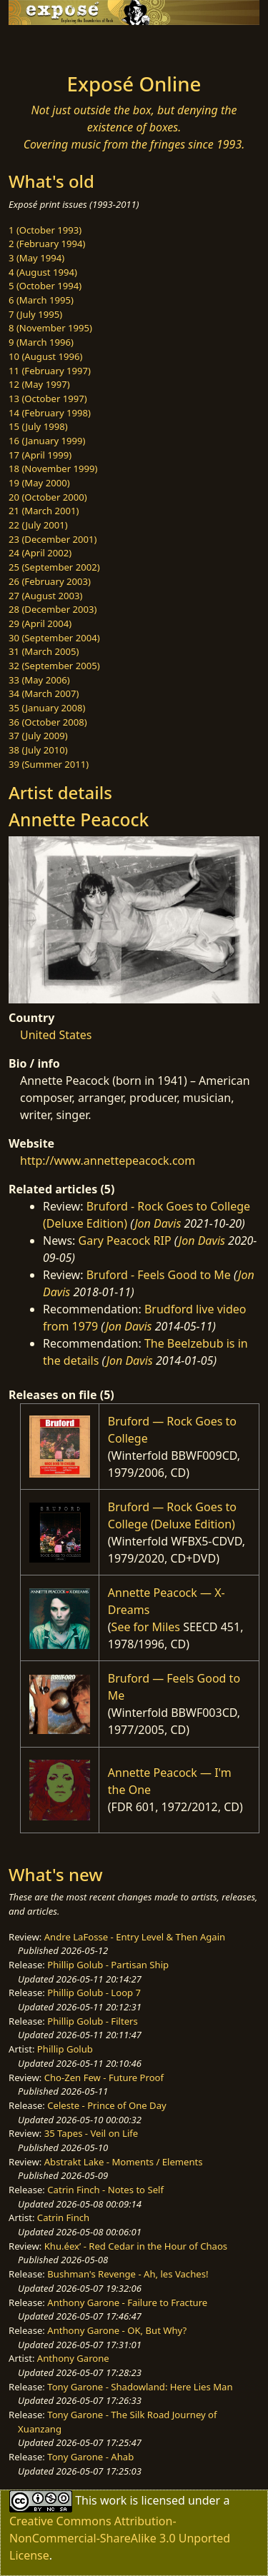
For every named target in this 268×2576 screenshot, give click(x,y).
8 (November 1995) (50, 327)
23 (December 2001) (52, 539)
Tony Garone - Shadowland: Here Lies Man (139, 2386)
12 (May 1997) (39, 384)
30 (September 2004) (54, 637)
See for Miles (145, 1627)
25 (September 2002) (54, 567)
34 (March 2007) (44, 693)
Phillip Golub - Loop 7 (94, 1992)
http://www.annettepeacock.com (107, 1160)
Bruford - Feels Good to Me (158, 1275)
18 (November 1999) (53, 468)
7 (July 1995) (35, 314)
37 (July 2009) (38, 735)
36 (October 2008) (48, 722)
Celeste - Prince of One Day (106, 2105)
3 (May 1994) (36, 257)
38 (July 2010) (38, 749)
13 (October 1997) (48, 398)
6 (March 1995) (41, 300)
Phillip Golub (65, 2049)
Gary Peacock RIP (125, 1240)
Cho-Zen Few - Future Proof (104, 2077)
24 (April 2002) (40, 552)
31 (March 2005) (44, 651)
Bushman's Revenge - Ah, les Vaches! (127, 2273)
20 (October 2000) (48, 497)
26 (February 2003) (50, 581)
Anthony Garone (73, 2358)
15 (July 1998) (38, 426)
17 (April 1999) (40, 454)
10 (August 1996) (45, 356)
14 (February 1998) (50, 412)
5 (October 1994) (45, 285)
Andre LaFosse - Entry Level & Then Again (135, 1936)
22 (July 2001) (38, 524)
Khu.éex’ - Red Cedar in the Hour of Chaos (135, 2246)
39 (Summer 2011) (49, 764)
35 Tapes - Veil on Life (91, 2133)
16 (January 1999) (47, 440)
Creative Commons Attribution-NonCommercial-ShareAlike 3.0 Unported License (119, 2538)
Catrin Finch (63, 2217)
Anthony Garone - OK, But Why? (117, 2330)
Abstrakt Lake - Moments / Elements (123, 2161)
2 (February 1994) (47, 243)
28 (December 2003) (52, 609)
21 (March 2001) (44, 510)
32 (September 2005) (54, 665)
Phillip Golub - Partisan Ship (108, 1964)
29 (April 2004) (40, 623)
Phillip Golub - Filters (92, 2021)
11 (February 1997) (50, 370)
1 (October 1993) (45, 230)
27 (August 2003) (45, 595)
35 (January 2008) (47, 707)
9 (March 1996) (41, 342)
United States (56, 1035)
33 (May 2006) (39, 679)
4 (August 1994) (43, 272)
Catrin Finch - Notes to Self (105, 2189)
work (113, 2500)
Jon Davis (157, 1223)
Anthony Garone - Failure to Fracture (127, 2302)
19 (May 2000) (39, 482)
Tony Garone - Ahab (90, 2456)
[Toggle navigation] (46, 45)
